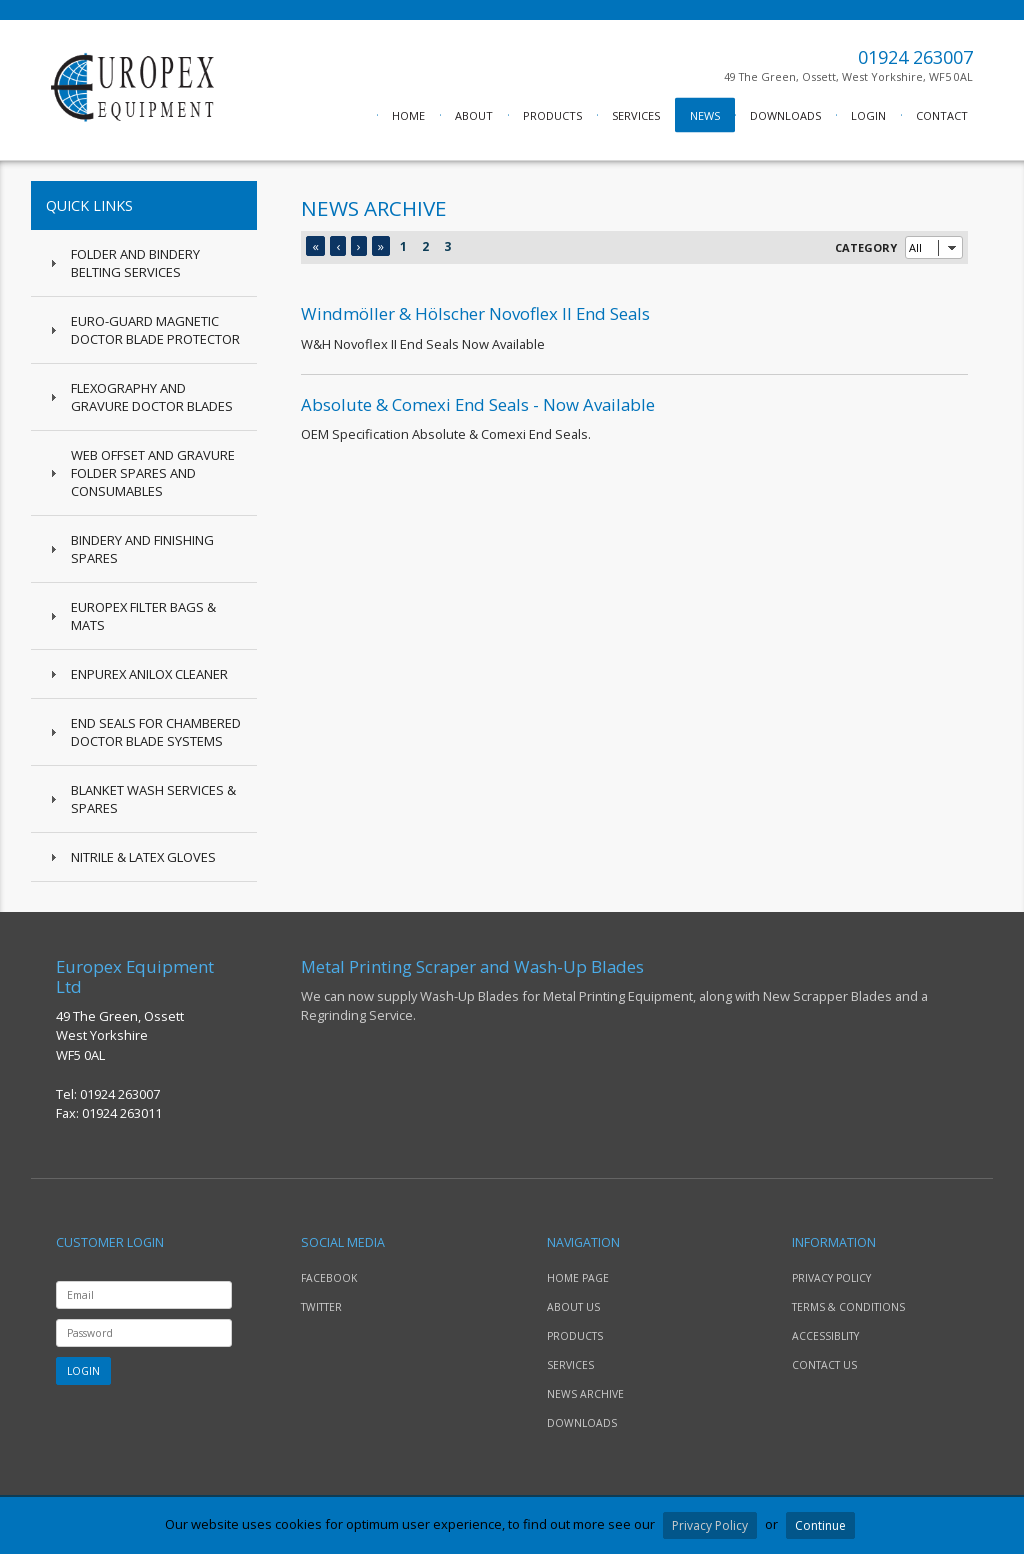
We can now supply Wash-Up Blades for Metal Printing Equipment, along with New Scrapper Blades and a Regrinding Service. (634, 991)
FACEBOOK (329, 1278)
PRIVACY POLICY (831, 1278)
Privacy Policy (710, 1525)
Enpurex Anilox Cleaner (149, 674)
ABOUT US (573, 1307)
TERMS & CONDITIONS (848, 1307)
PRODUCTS (552, 114)
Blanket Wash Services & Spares (153, 799)
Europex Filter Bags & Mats (143, 616)
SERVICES (636, 114)
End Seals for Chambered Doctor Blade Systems (156, 732)
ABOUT (474, 114)
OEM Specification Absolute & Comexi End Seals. (634, 418)
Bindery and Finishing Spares (142, 549)
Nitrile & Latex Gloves (143, 857)
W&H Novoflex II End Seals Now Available (634, 327)
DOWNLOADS (785, 114)
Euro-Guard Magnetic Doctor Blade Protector (155, 330)
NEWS (705, 114)
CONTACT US (824, 1365)
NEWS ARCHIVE (585, 1394)
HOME (408, 114)
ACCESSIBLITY (825, 1336)
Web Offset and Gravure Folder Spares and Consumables (153, 473)
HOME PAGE (578, 1278)
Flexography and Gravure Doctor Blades (152, 397)
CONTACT (942, 114)
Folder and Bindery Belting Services (135, 263)
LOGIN (868, 114)
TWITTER (321, 1307)
